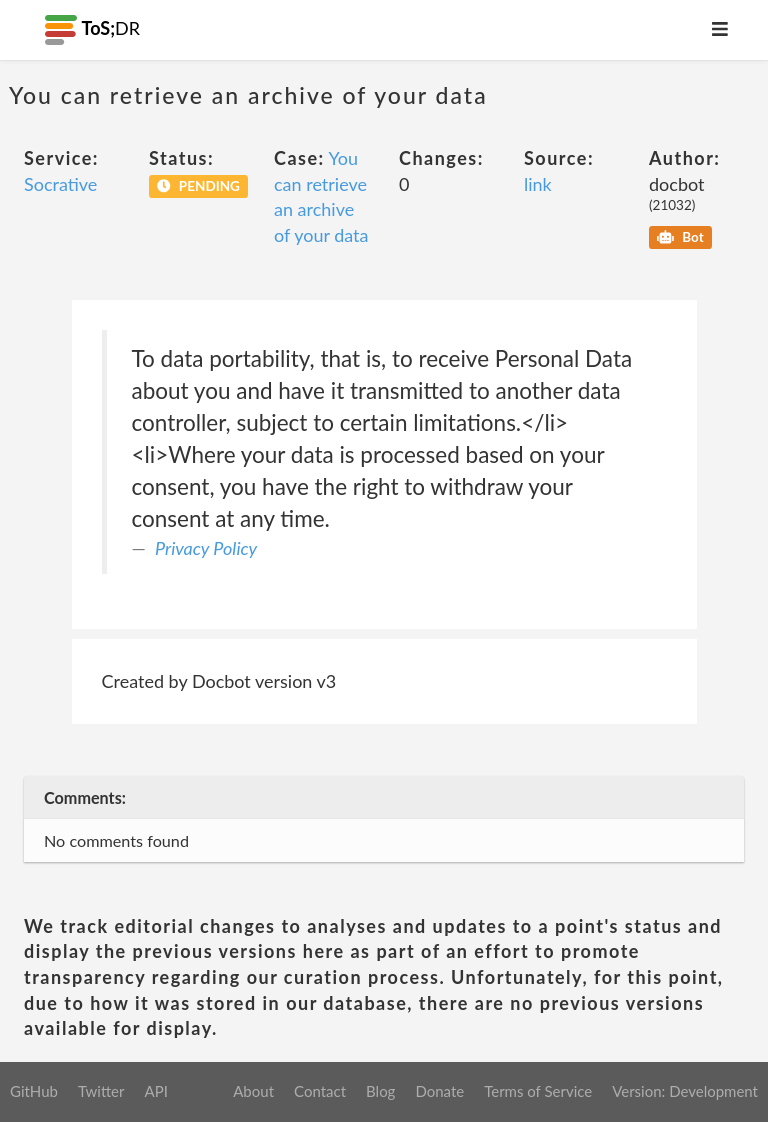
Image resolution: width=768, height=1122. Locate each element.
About (253, 1091)
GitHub (34, 1091)
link (538, 184)
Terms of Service (538, 1091)
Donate (439, 1091)
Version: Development (685, 1091)
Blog (380, 1091)
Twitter (101, 1091)
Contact (320, 1091)
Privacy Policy (206, 548)
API (155, 1091)
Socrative (60, 184)
